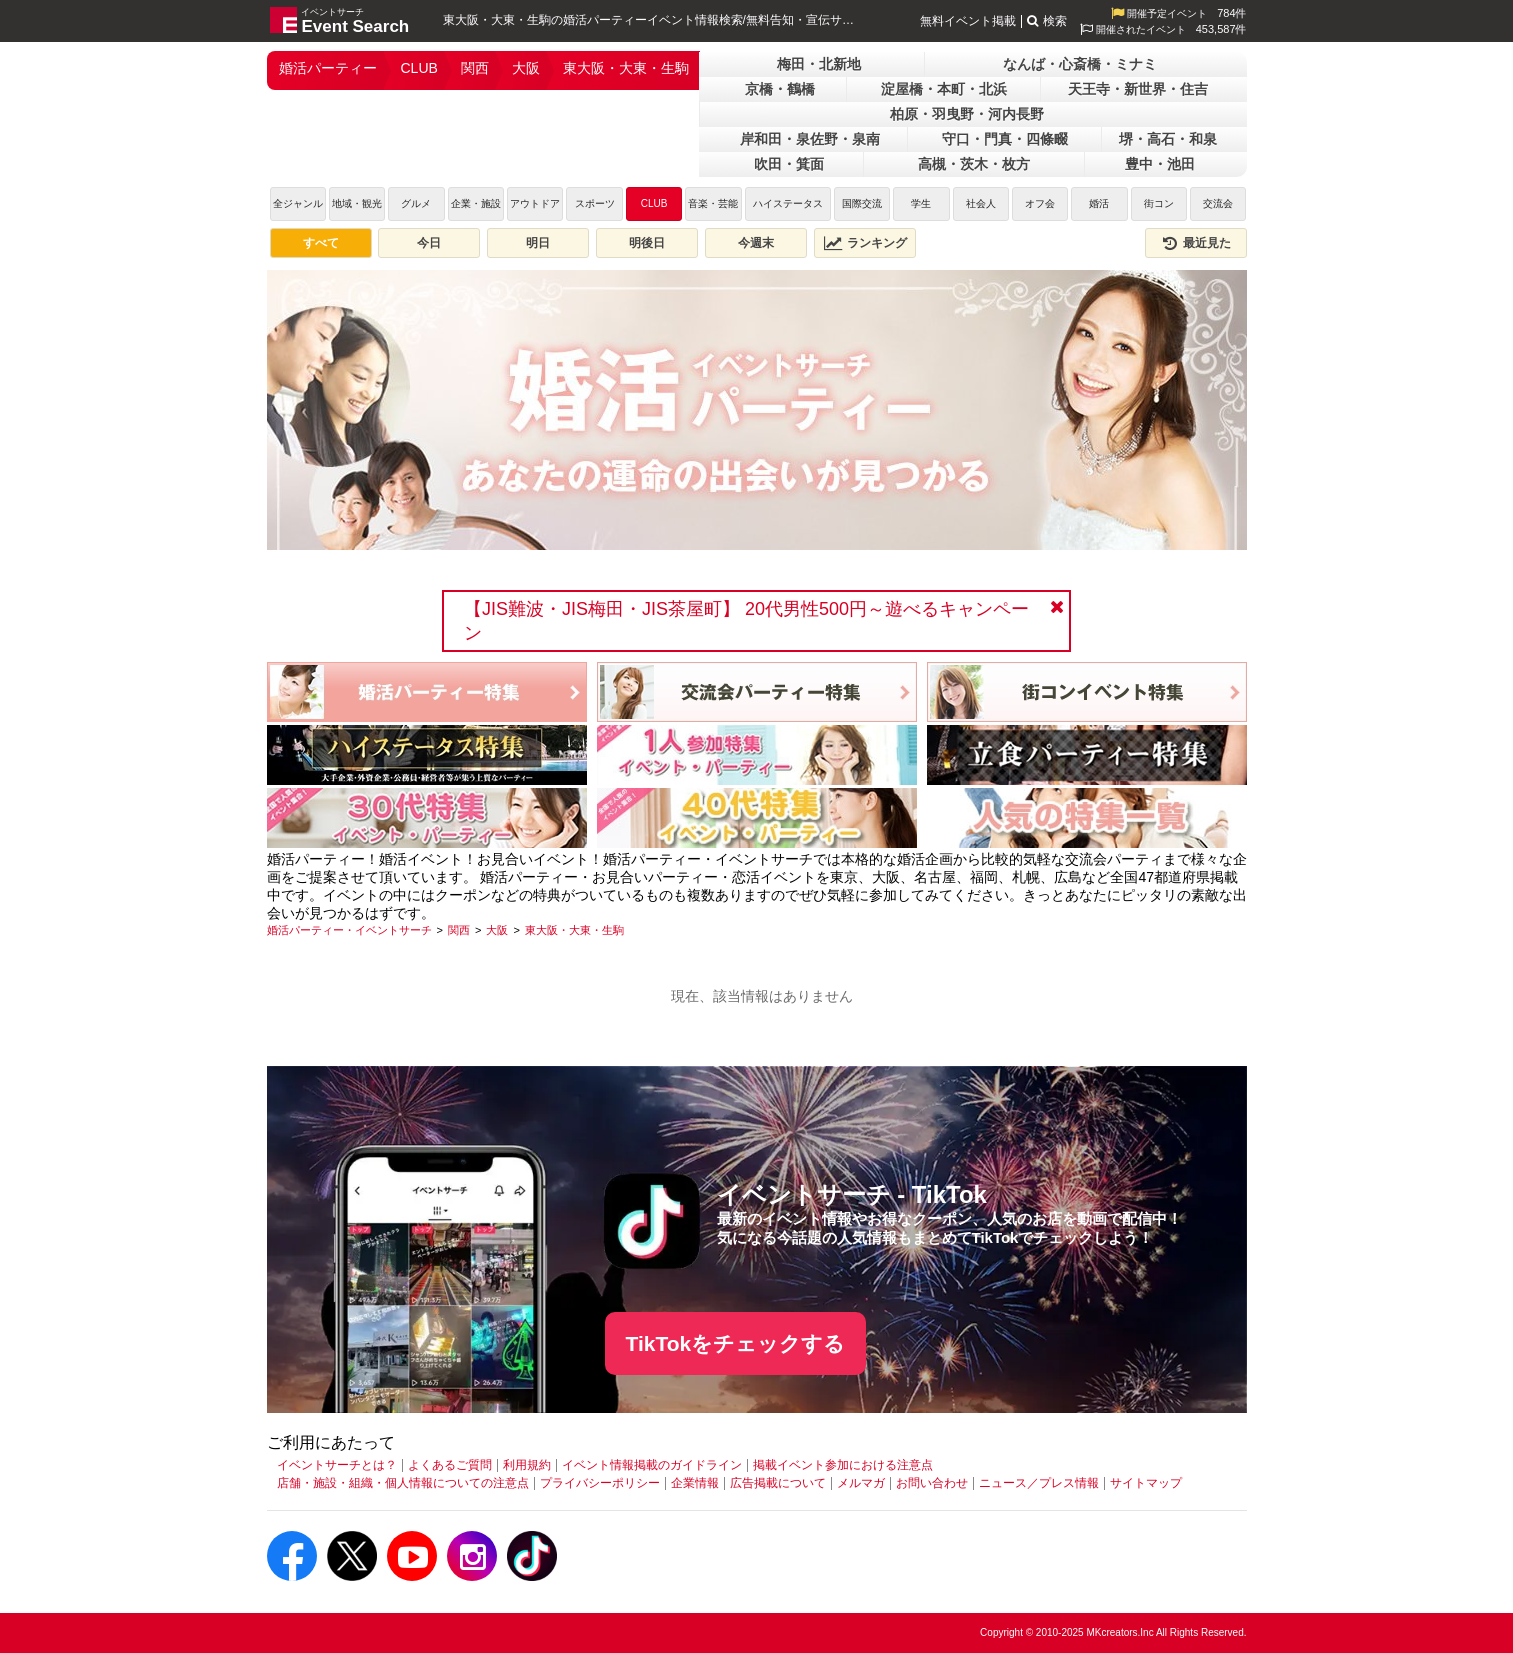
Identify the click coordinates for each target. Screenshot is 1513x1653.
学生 (921, 203)
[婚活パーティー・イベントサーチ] (349, 930)
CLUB (419, 68)
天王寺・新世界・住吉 (1138, 89)
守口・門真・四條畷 (1005, 139)
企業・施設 (476, 203)
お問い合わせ (932, 1483)
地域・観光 (357, 203)
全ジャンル (298, 203)
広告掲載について (778, 1483)
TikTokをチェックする (736, 1343)
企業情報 (695, 1483)
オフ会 (1040, 203)
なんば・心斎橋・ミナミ (1080, 64)
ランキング (865, 243)
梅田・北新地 (819, 64)
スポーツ (595, 203)
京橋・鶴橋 (780, 89)
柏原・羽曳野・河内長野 (967, 114)
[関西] (459, 930)
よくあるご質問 (450, 1465)
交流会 (1218, 203)
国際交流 (862, 203)
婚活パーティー (328, 68)
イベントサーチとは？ (337, 1465)
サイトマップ (1146, 1483)
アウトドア (535, 203)
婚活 (1099, 203)
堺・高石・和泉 (1168, 139)
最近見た (1196, 243)
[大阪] (497, 930)
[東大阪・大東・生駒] (574, 930)
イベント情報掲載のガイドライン (652, 1465)
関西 (475, 68)
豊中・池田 (1160, 164)
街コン (1159, 203)
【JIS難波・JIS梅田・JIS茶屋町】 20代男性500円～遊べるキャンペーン (746, 621)
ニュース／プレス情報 (1039, 1483)
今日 (429, 243)
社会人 (981, 203)
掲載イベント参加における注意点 (843, 1465)
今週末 (756, 243)
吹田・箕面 (789, 164)
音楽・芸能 (713, 203)
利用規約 (527, 1465)
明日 (538, 243)
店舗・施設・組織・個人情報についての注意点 (403, 1483)
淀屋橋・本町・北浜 (944, 89)
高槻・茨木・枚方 (974, 164)
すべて (321, 243)
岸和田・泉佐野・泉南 (810, 139)
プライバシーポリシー (600, 1483)
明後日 (647, 243)
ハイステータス (788, 203)
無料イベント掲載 (968, 21)
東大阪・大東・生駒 (626, 68)
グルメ (416, 203)
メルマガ (861, 1483)
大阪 (526, 68)
